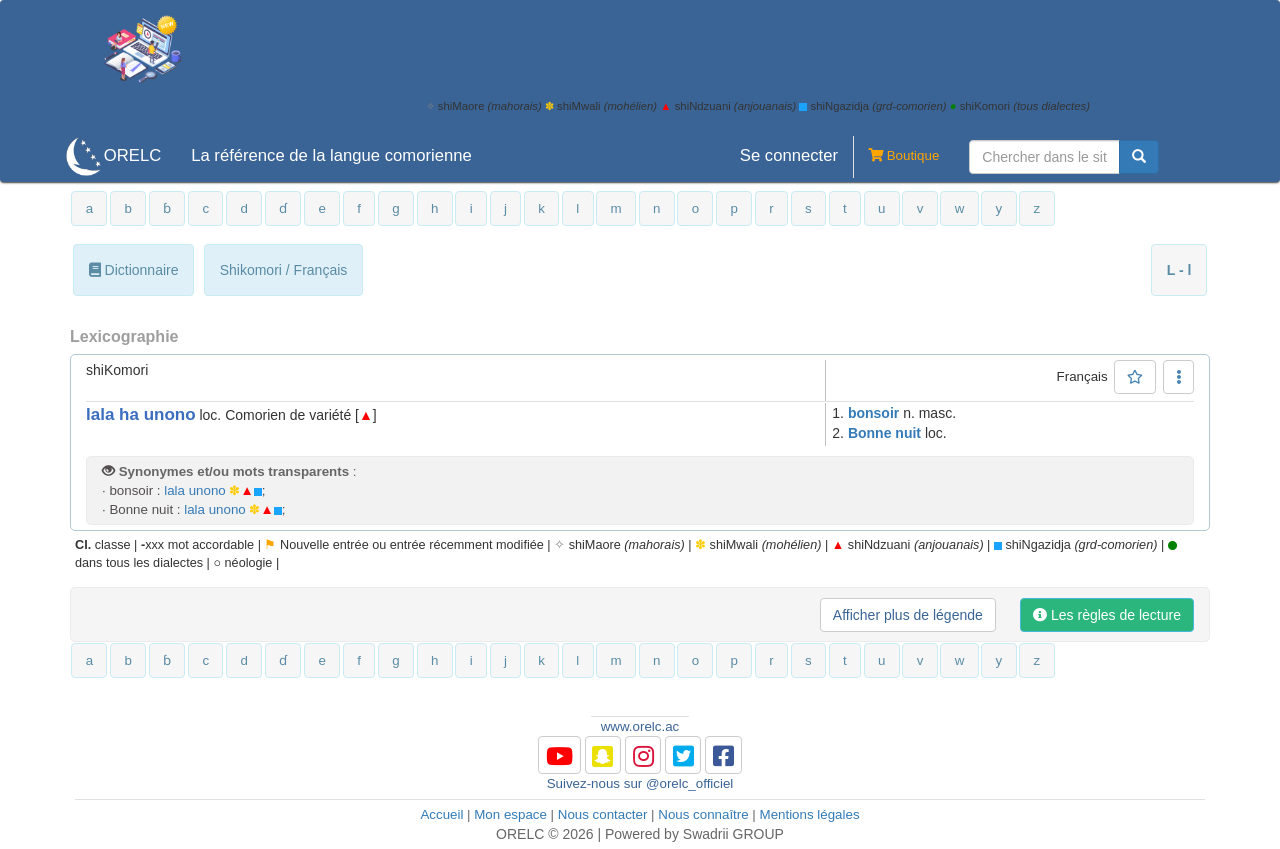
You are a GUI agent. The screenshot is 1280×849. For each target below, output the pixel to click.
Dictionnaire (134, 270)
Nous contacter (603, 814)
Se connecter (789, 155)
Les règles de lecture (1107, 615)
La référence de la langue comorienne (331, 155)
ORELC (132, 155)
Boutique (896, 157)
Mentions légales (810, 814)
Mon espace (510, 814)
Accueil (441, 814)
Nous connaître (703, 814)
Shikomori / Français (284, 270)
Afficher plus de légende (908, 615)
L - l (1179, 270)
